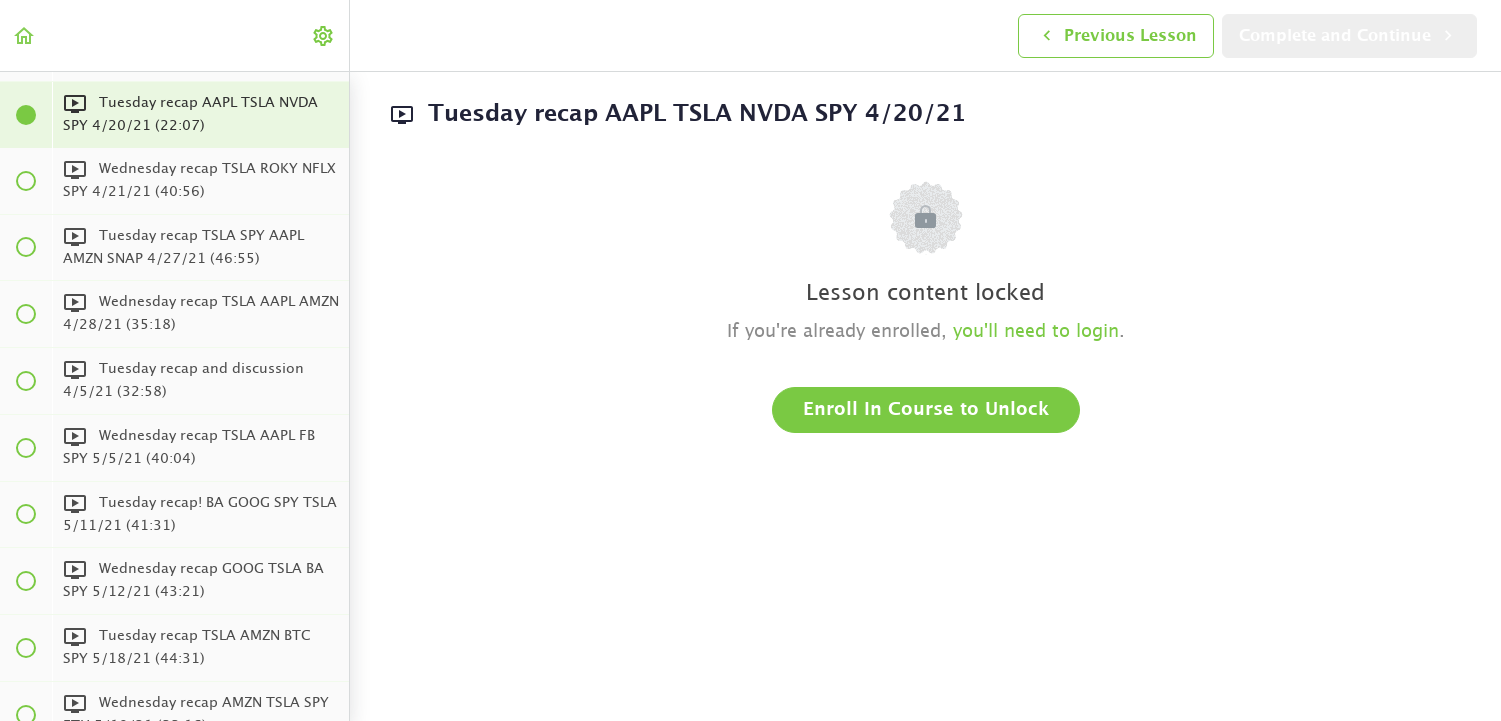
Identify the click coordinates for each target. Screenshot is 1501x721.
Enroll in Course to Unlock (926, 410)
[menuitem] (324, 35)
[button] (25, 35)
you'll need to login (1036, 332)
